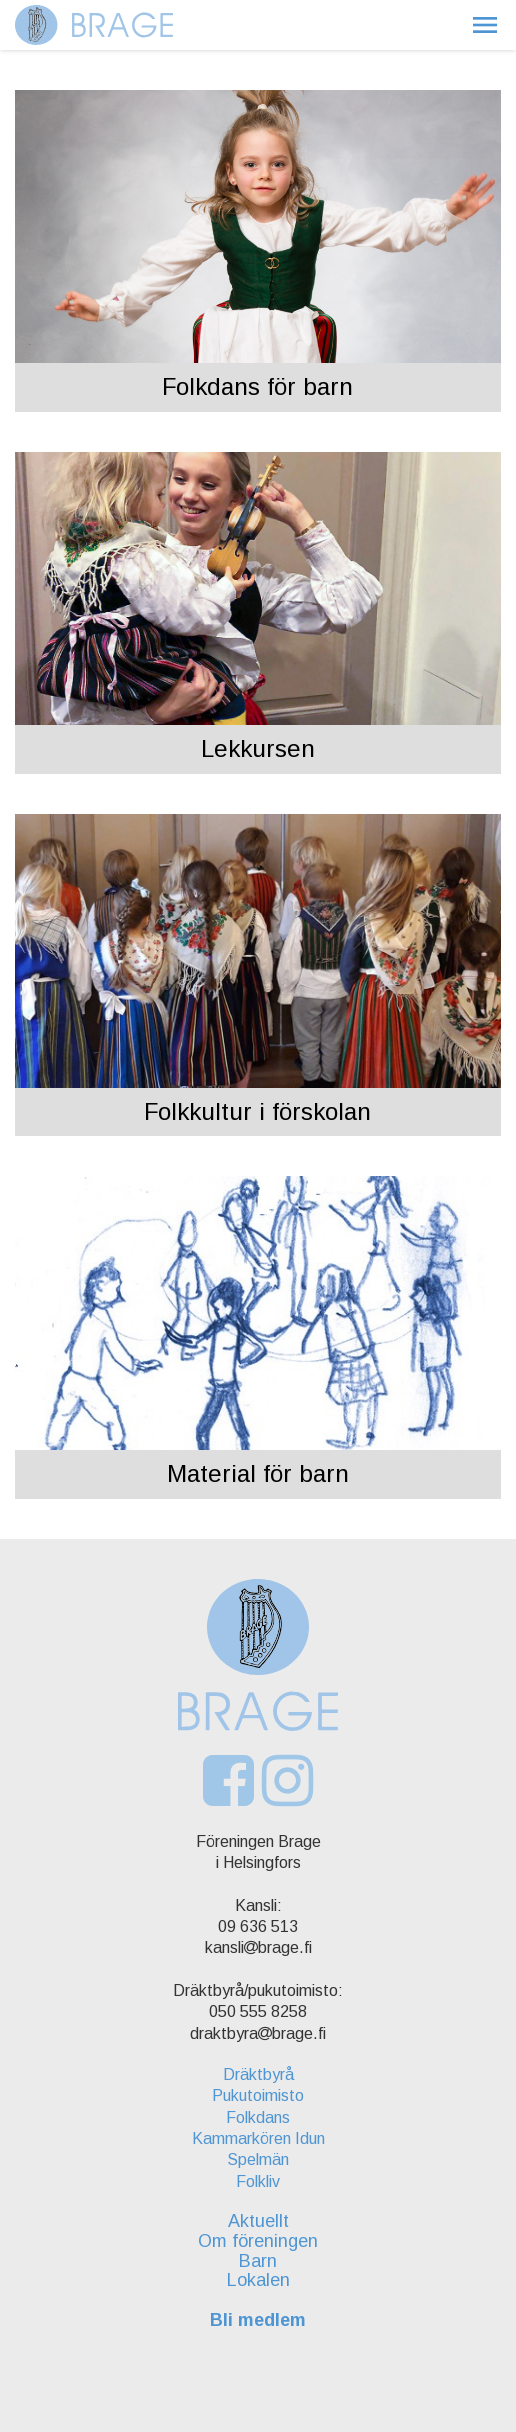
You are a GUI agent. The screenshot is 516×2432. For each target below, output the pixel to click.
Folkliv (258, 2181)
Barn (258, 2261)
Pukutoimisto (258, 2095)
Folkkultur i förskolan (257, 1111)
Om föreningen (258, 2241)
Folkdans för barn (257, 386)
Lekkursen (258, 748)
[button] (485, 25)
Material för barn (258, 1473)
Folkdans (258, 2117)
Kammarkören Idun (258, 2138)
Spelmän (258, 2159)
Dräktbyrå (258, 2074)
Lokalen (258, 2280)
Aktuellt (258, 2221)
